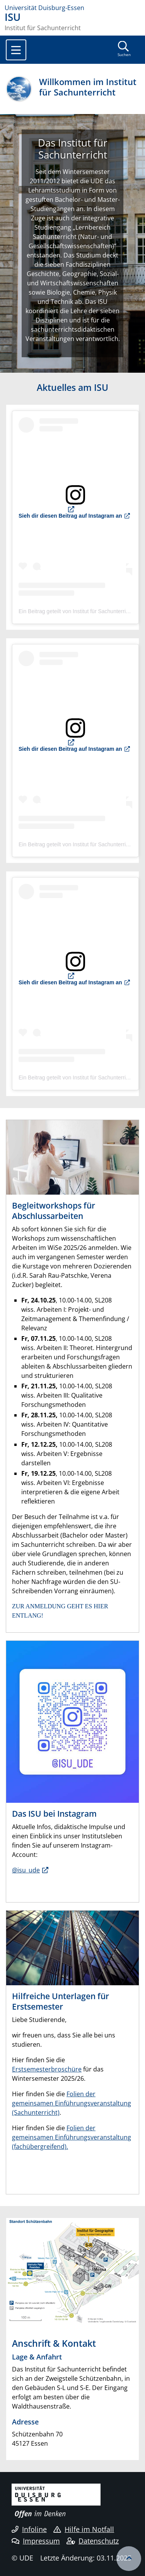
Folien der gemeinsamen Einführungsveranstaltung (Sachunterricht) (71, 2103)
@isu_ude (26, 1870)
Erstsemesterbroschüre (47, 2069)
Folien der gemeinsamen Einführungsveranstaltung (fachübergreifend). (71, 2137)
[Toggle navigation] (16, 49)
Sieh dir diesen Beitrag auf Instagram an (70, 516)
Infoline (29, 2529)
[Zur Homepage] (72, 7)
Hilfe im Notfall (83, 2529)
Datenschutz (93, 2540)
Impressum (36, 2540)
